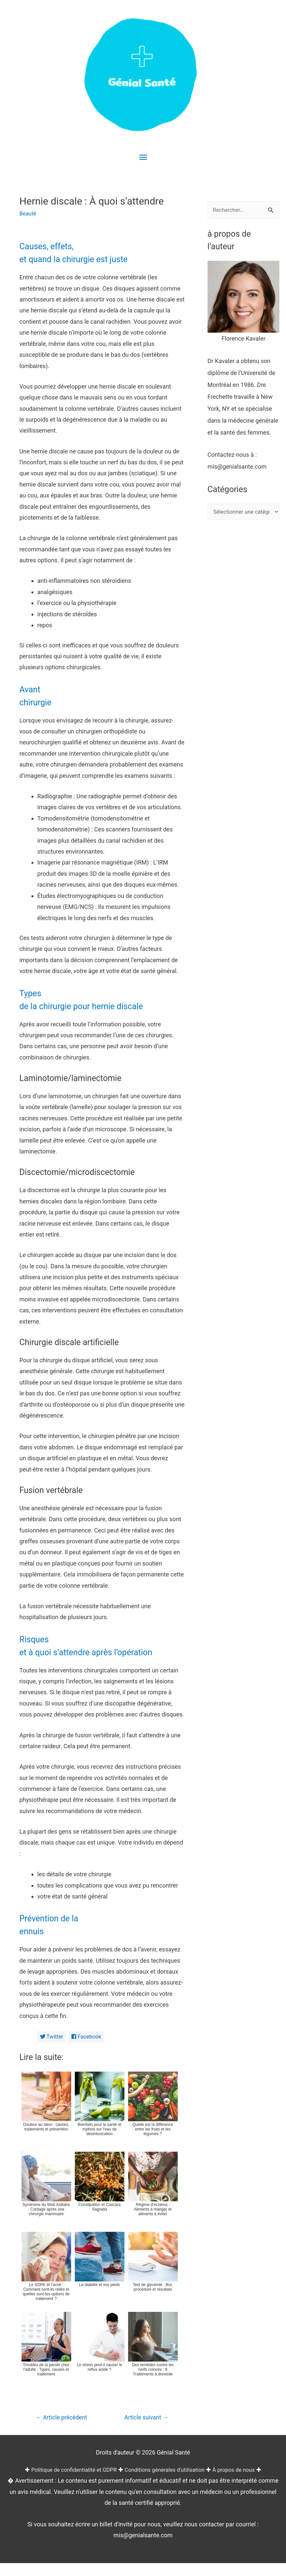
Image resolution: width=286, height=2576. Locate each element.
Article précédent (64, 2421)
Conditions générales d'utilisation (167, 2482)
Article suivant (143, 2419)
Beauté (29, 213)
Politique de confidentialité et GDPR (68, 2482)
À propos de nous (241, 2482)
